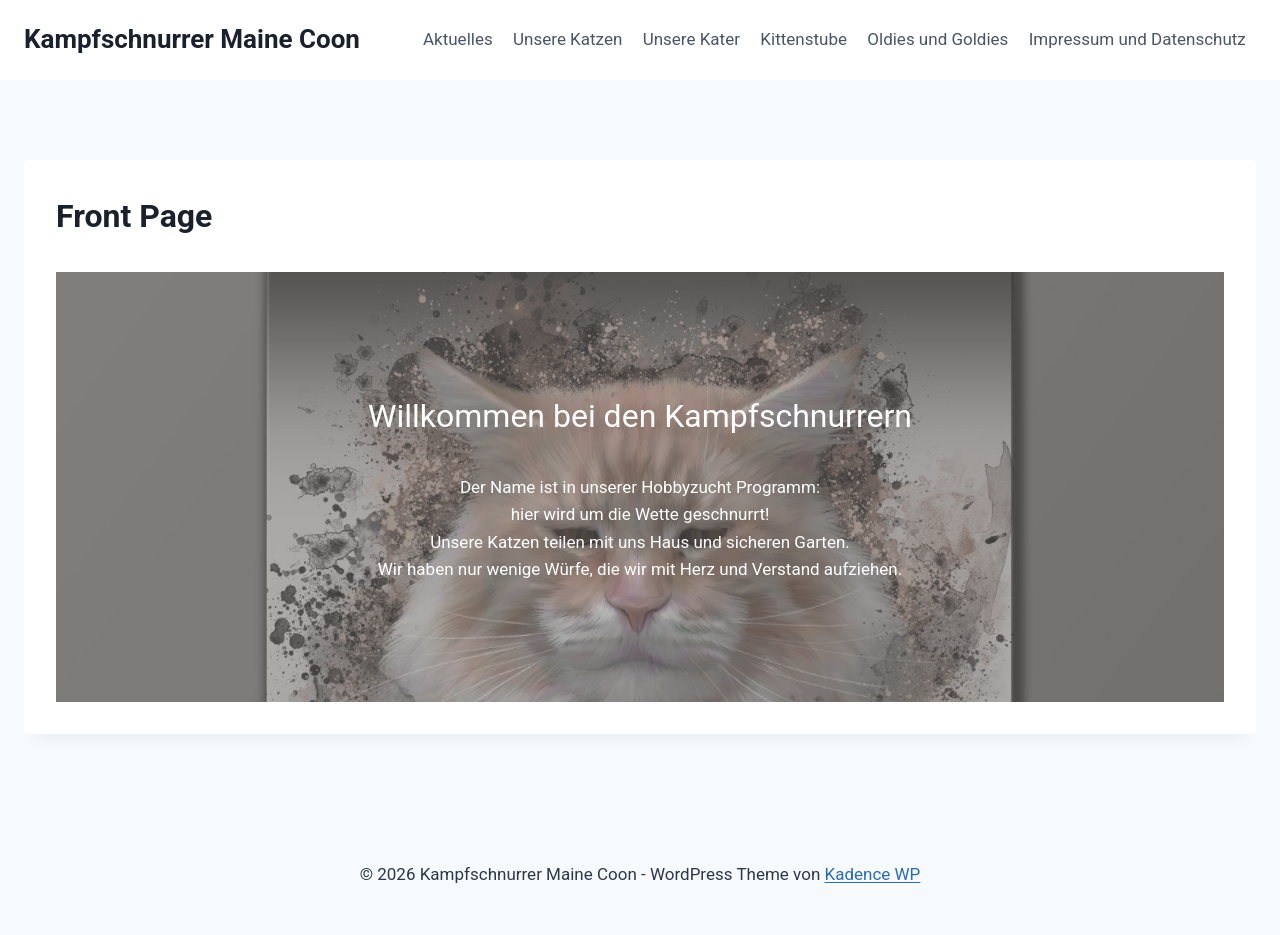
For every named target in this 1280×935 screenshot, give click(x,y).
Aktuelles (458, 39)
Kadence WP (872, 874)
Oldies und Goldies (937, 39)
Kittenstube (803, 39)
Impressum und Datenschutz (1137, 39)
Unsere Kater (691, 39)
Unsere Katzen (567, 39)
